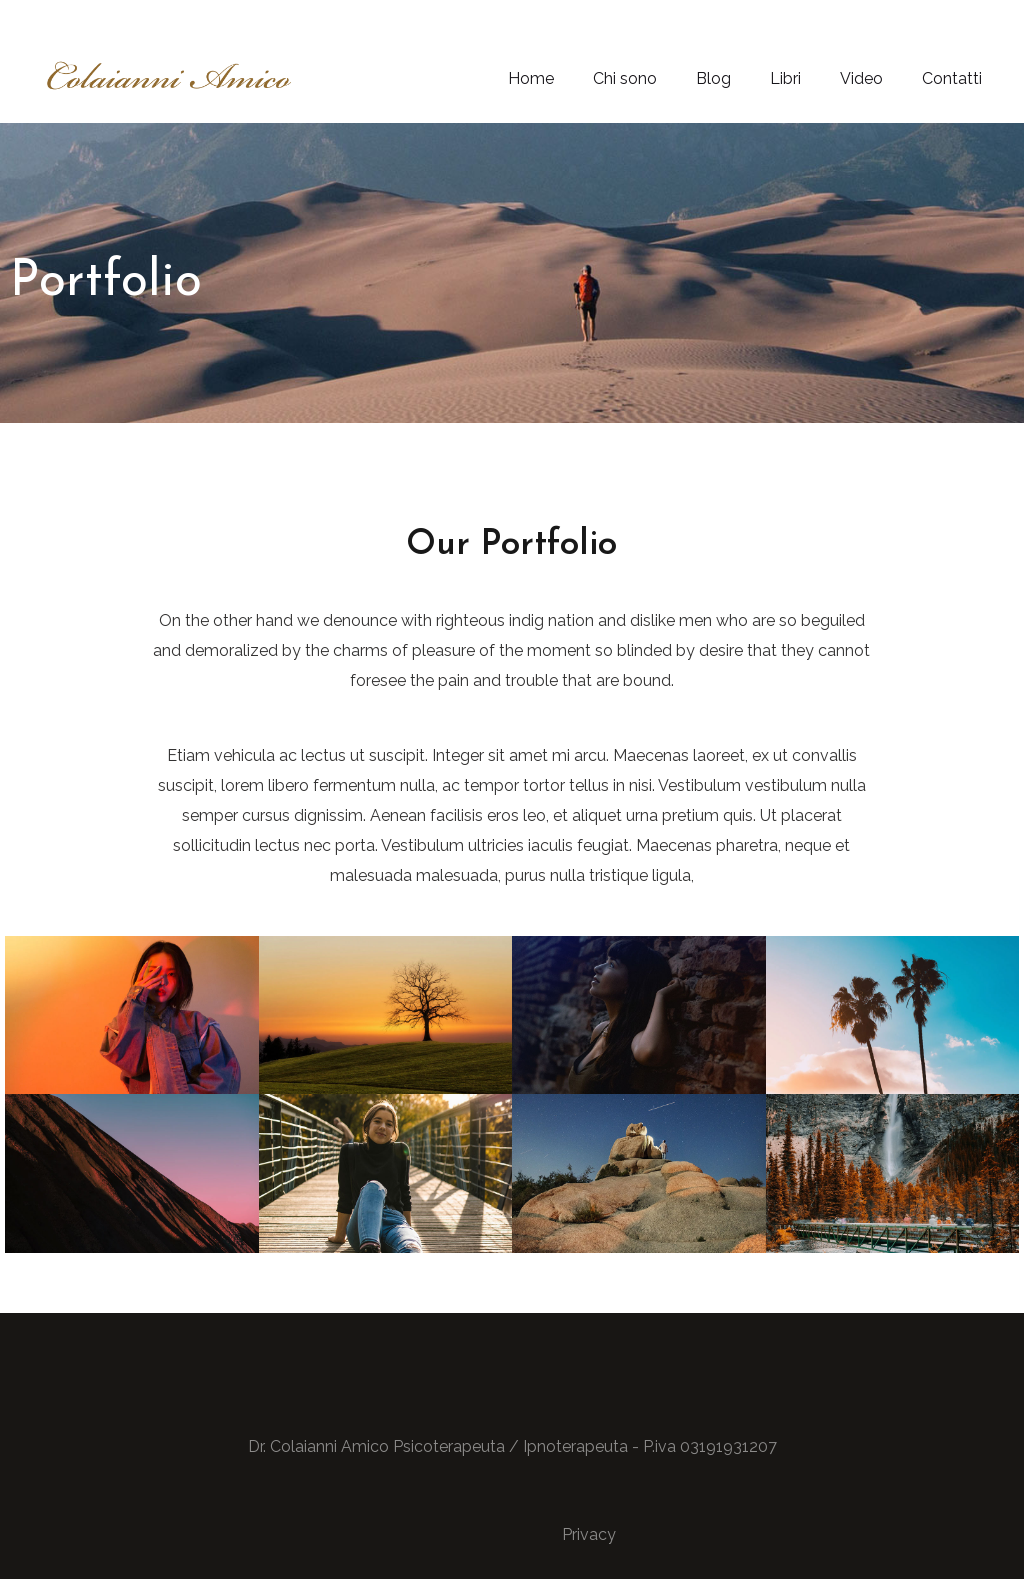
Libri (785, 78)
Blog (713, 78)
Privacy (589, 1534)
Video (861, 78)
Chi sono (625, 78)
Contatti (952, 78)
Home (531, 78)
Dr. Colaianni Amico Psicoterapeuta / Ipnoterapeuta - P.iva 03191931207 (512, 1446)
